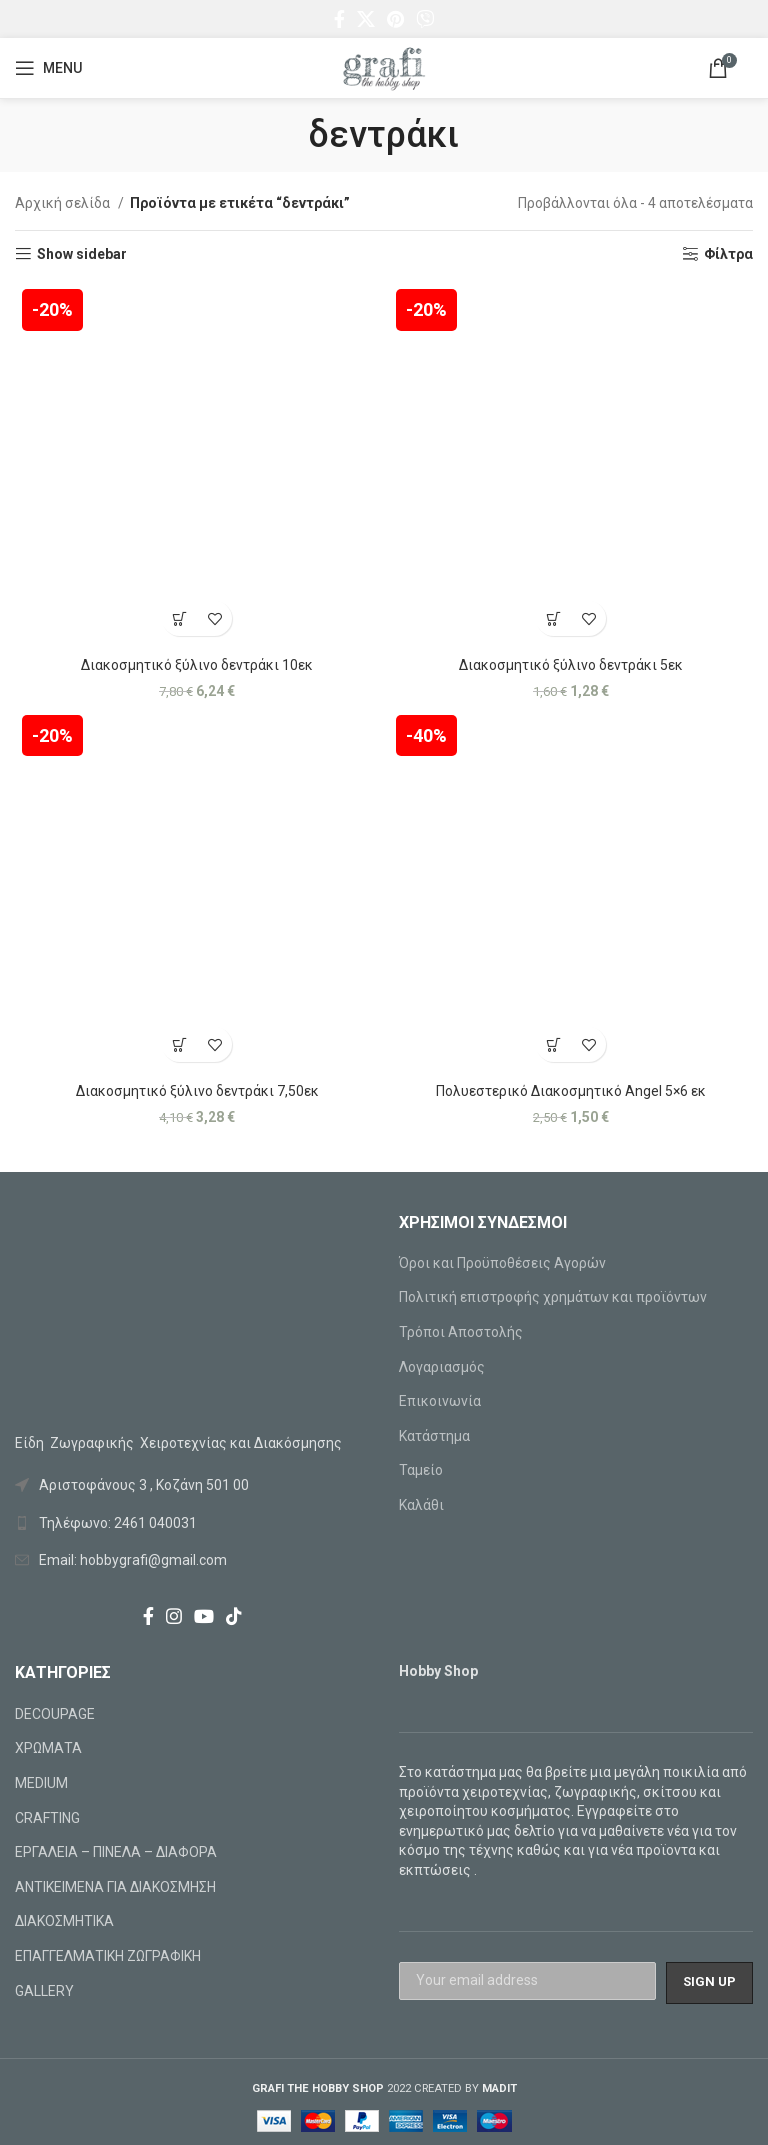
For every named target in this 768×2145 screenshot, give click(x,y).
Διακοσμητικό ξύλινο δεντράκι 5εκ (571, 665)
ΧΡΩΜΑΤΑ (48, 1748)
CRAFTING (47, 1818)
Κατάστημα (434, 1436)
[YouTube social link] (204, 1616)
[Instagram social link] (174, 1616)
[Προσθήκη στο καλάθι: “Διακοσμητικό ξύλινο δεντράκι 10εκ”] (179, 618)
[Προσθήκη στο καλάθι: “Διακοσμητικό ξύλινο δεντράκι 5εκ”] (553, 618)
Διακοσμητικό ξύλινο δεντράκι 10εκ (197, 665)
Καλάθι (421, 1505)
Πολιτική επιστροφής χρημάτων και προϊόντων (553, 1297)
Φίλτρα (728, 254)
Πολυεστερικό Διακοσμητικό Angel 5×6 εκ (571, 1091)
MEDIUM (41, 1783)
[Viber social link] (425, 19)
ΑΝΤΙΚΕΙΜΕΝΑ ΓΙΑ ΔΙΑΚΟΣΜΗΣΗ (115, 1887)
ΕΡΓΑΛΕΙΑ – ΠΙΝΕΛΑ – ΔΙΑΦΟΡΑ (116, 1852)
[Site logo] (384, 67)
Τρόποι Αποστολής (461, 1332)
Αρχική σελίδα (64, 203)
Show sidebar (82, 254)
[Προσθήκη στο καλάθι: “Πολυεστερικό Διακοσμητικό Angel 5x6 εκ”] (553, 1044)
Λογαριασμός (442, 1367)
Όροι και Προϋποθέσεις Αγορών (502, 1263)
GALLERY (44, 1991)
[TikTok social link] (234, 1616)
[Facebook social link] (339, 19)
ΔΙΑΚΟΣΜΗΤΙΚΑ (64, 1921)
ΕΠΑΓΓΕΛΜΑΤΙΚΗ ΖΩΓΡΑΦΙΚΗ (108, 1956)
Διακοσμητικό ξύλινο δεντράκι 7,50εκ (197, 1091)
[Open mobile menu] (48, 68)
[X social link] (366, 19)
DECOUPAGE (55, 1714)
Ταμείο (421, 1470)
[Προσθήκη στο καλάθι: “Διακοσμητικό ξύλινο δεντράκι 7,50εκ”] (179, 1044)
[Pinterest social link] (395, 19)
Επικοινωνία (440, 1401)
